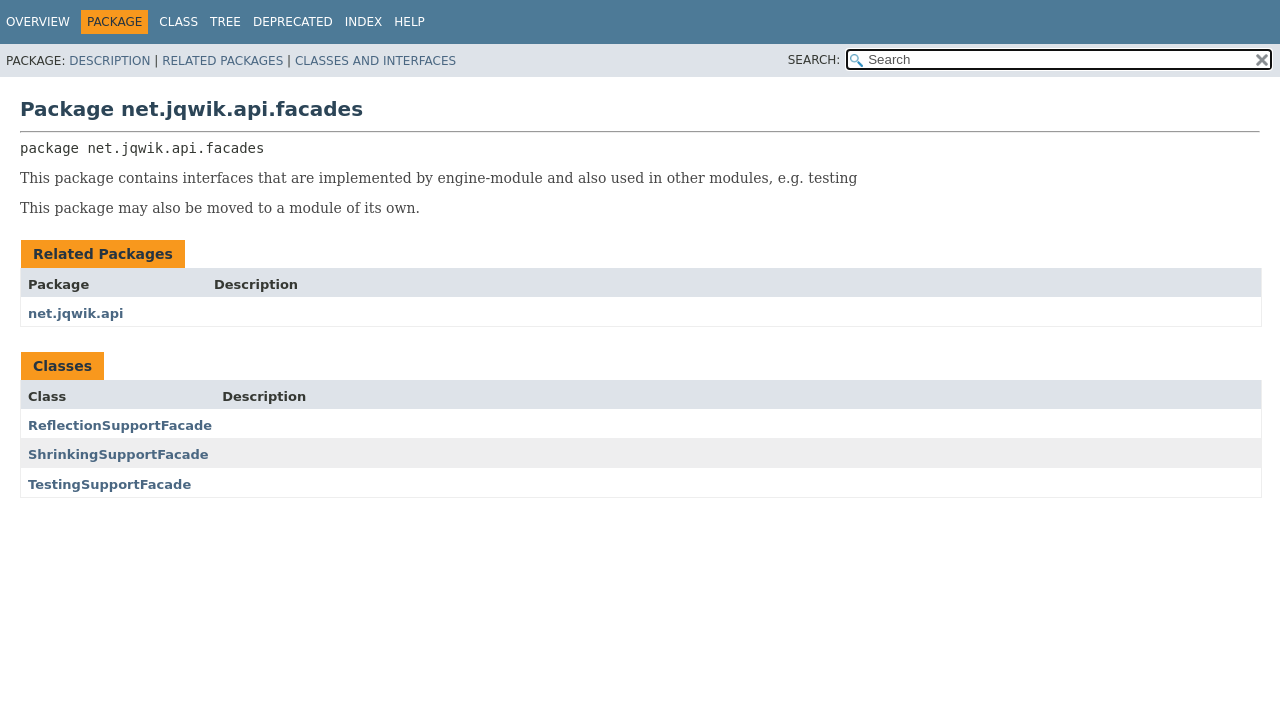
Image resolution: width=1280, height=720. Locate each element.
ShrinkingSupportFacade (118, 454)
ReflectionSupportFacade (120, 425)
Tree (225, 22)
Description (109, 61)
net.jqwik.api (76, 313)
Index (364, 22)
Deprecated (293, 22)
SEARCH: (814, 60)
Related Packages (222, 61)
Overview (38, 22)
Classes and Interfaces (375, 61)
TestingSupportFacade (109, 484)
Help (409, 22)
